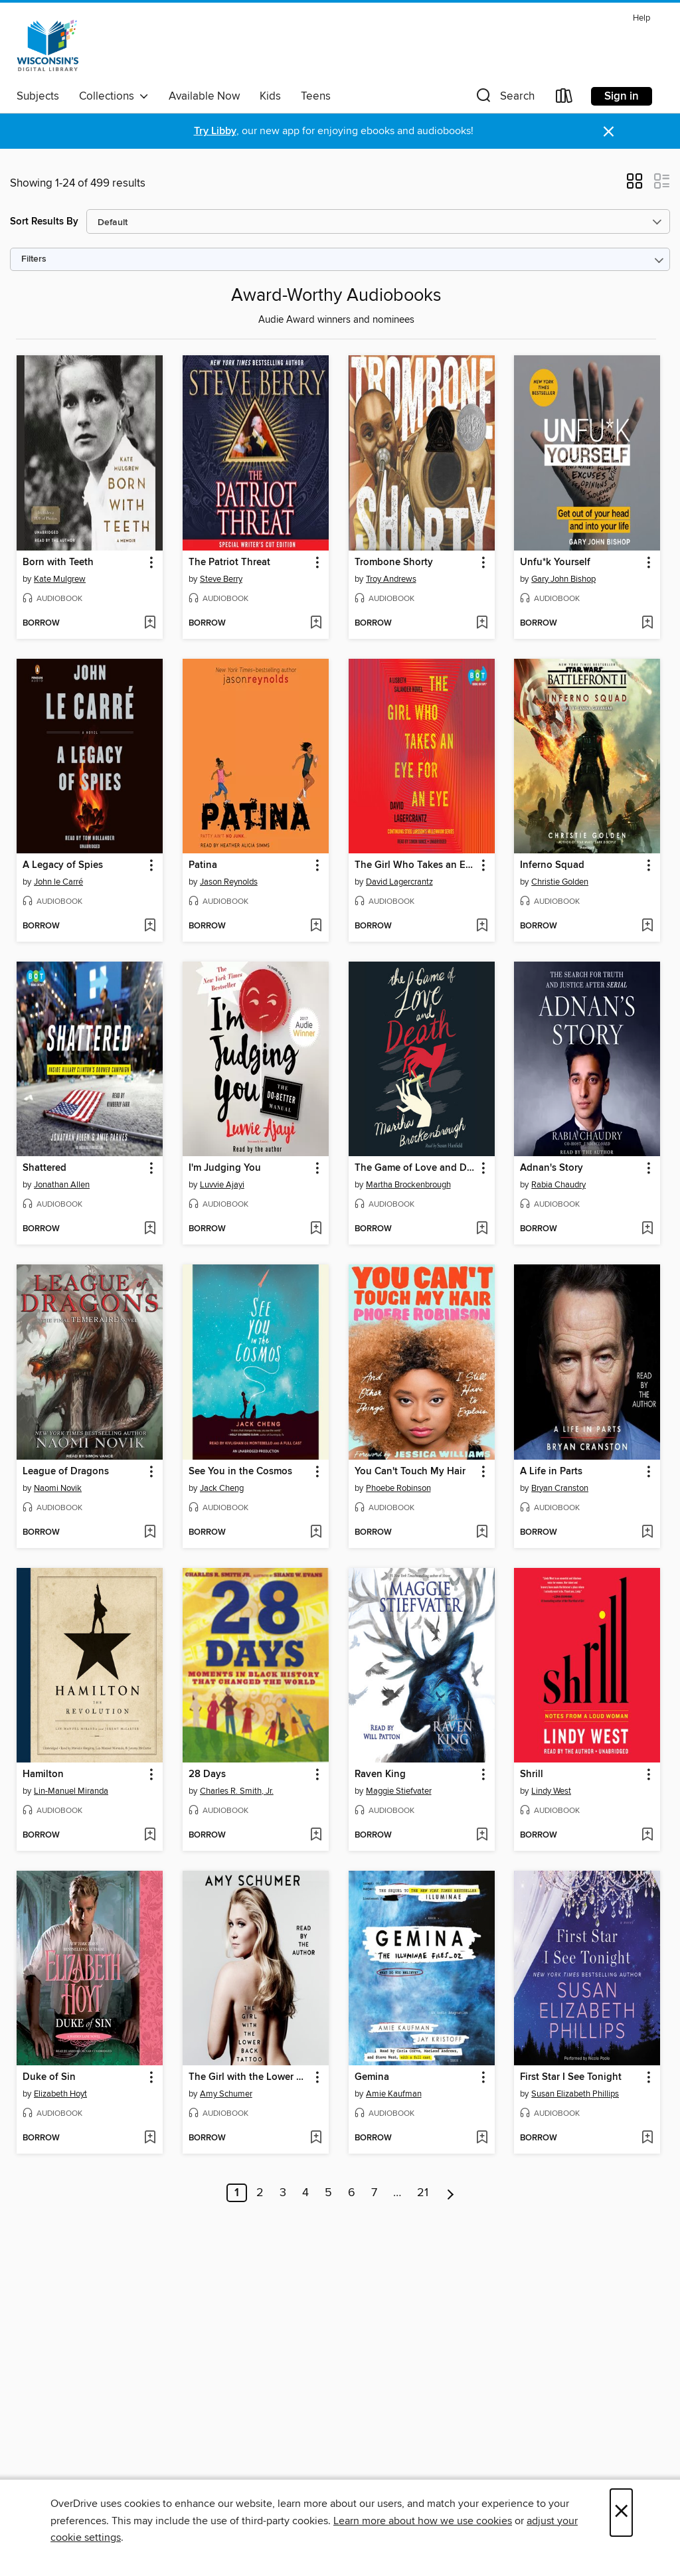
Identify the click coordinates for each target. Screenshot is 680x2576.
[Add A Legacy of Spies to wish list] (149, 926)
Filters (33, 259)
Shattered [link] (44, 1168)
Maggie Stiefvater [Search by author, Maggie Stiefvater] (399, 1791)
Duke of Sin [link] (49, 2077)
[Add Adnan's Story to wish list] (647, 1229)
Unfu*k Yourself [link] (555, 562)
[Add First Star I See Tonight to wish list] (647, 2138)
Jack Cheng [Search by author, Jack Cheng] (222, 1488)
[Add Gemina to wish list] (481, 2138)
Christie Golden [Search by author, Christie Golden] (559, 882)
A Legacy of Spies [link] (63, 865)
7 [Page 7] (374, 2193)
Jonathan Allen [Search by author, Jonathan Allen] (62, 1184)
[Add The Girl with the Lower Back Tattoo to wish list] (315, 2138)
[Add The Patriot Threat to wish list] (315, 623)
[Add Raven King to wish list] (481, 1835)
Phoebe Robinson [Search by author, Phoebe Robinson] (398, 1488)
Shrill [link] (531, 1774)
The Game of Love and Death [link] (415, 1168)
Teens (316, 96)
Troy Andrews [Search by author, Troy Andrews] (391, 579)
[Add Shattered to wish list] (149, 1229)
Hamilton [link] (43, 1774)
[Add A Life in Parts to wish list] (647, 1532)
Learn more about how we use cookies (422, 2521)
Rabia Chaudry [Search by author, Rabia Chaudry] (558, 1184)
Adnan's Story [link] (551, 1168)
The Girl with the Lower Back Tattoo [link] (249, 2077)
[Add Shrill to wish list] (647, 1835)
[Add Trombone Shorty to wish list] (481, 623)
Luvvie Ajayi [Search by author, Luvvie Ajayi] (222, 1184)
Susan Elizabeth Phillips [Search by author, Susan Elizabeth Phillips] (575, 2094)
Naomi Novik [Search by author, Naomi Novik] (58, 1488)
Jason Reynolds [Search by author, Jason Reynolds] (229, 882)
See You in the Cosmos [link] (240, 1472)
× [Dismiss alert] (609, 132)
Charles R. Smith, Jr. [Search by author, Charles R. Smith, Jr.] (237, 1791)
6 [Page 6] (351, 2193)
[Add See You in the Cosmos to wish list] (315, 1532)
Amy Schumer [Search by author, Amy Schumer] (226, 2094)
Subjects (38, 96)
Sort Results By (44, 221)
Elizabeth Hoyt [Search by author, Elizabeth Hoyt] (60, 2094)
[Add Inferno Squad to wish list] (647, 926)
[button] (504, 99)
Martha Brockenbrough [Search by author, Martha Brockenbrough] (408, 1184)
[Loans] (564, 99)
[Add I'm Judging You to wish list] (315, 1229)
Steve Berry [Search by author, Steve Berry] (221, 579)
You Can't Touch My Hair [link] (410, 1472)
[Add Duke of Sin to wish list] (149, 2138)
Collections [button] (114, 96)
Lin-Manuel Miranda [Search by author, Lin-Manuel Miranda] (71, 1791)
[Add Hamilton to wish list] (149, 1835)
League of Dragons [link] (66, 1472)
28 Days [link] (207, 1774)
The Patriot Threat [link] (229, 562)
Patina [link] (203, 865)
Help (641, 18)
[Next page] (451, 2193)
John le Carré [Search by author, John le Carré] (58, 882)
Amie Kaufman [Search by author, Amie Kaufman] (394, 2094)
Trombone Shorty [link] (394, 562)
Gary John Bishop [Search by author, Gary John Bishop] (563, 579)
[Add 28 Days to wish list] (315, 1835)
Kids (270, 96)
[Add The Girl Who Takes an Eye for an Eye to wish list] (481, 926)
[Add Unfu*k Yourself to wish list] (647, 623)
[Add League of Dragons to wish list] (149, 1532)
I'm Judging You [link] (225, 1168)
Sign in (621, 96)
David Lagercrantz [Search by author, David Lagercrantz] (399, 882)
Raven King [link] (380, 1774)
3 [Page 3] (283, 2193)
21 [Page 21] (422, 2193)
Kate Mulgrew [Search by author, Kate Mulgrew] (60, 579)
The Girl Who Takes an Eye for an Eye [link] (415, 865)
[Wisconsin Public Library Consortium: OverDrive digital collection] (48, 46)
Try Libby (215, 131)
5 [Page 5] (328, 2193)
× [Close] (621, 2513)
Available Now (204, 96)
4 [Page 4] (305, 2193)
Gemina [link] (372, 2077)
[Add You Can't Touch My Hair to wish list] (481, 1532)
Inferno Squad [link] (552, 865)
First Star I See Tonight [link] (571, 2077)
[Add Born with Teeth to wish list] (149, 623)
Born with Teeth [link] (58, 562)
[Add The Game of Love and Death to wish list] (481, 1229)
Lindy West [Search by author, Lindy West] (551, 1791)
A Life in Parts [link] (551, 1472)
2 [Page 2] (260, 2193)
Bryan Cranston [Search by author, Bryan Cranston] (559, 1488)
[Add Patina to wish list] (315, 926)
